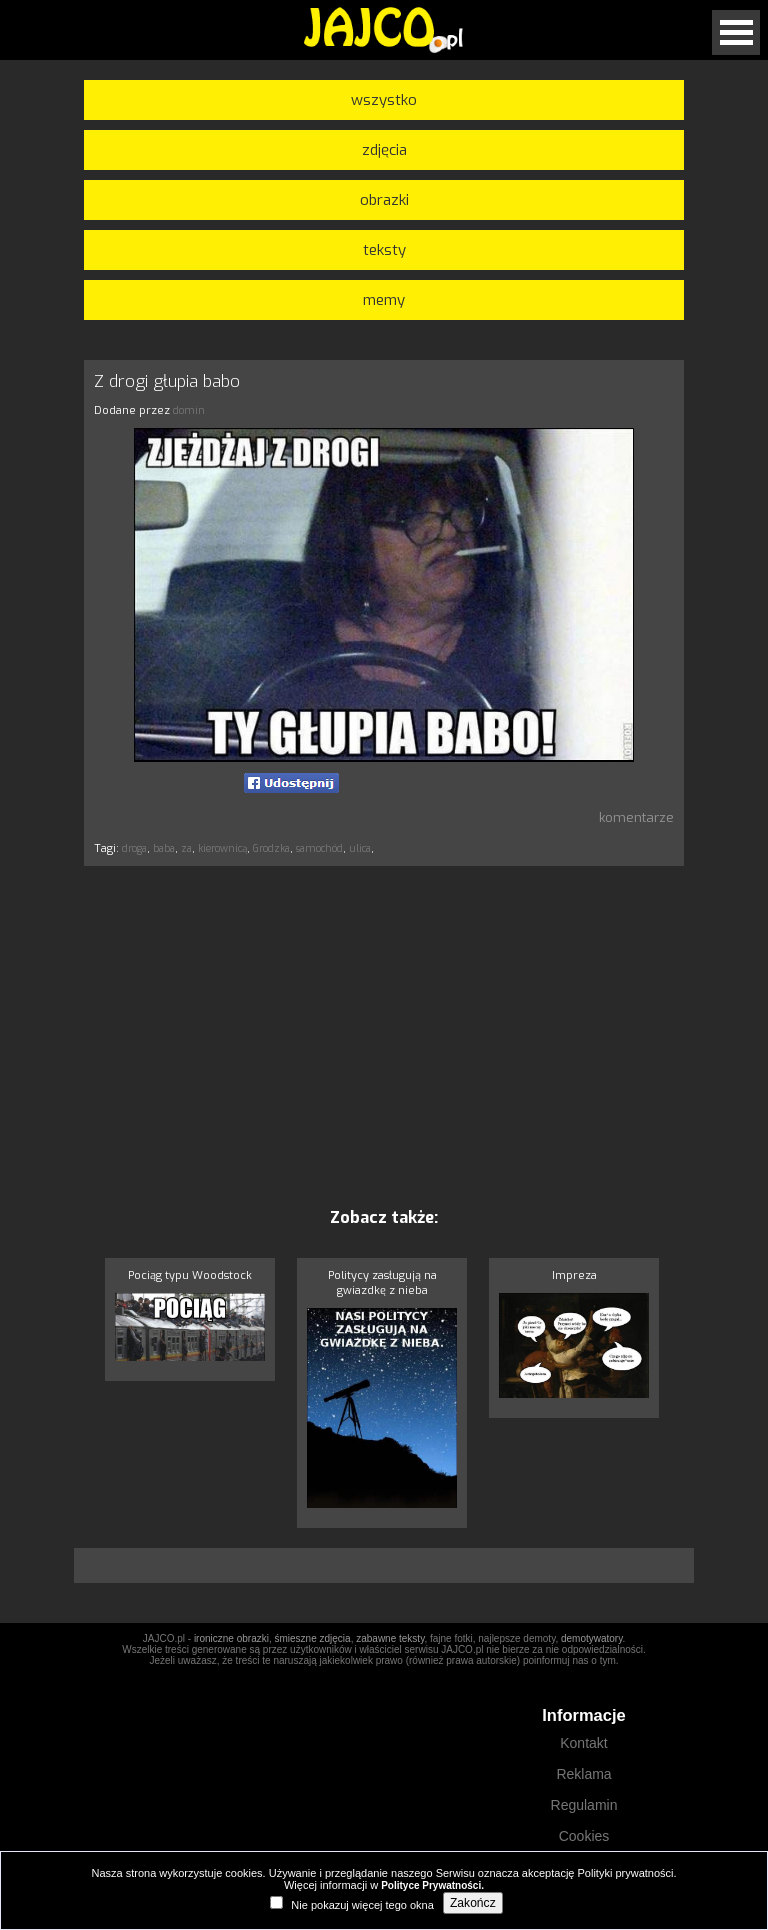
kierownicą (222, 848)
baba (164, 848)
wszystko (384, 100)
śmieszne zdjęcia (312, 1638)
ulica (360, 848)
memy (384, 300)
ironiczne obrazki (231, 1638)
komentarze (636, 817)
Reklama (583, 1774)
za (186, 848)
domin (189, 410)
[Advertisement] (384, 1036)
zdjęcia (384, 150)
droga (134, 848)
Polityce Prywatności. (432, 1885)
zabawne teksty (390, 1638)
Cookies (584, 1836)
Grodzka (271, 848)
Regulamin (584, 1805)
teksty (384, 250)
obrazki (384, 200)
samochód (319, 848)
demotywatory (592, 1638)
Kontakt (583, 1743)
